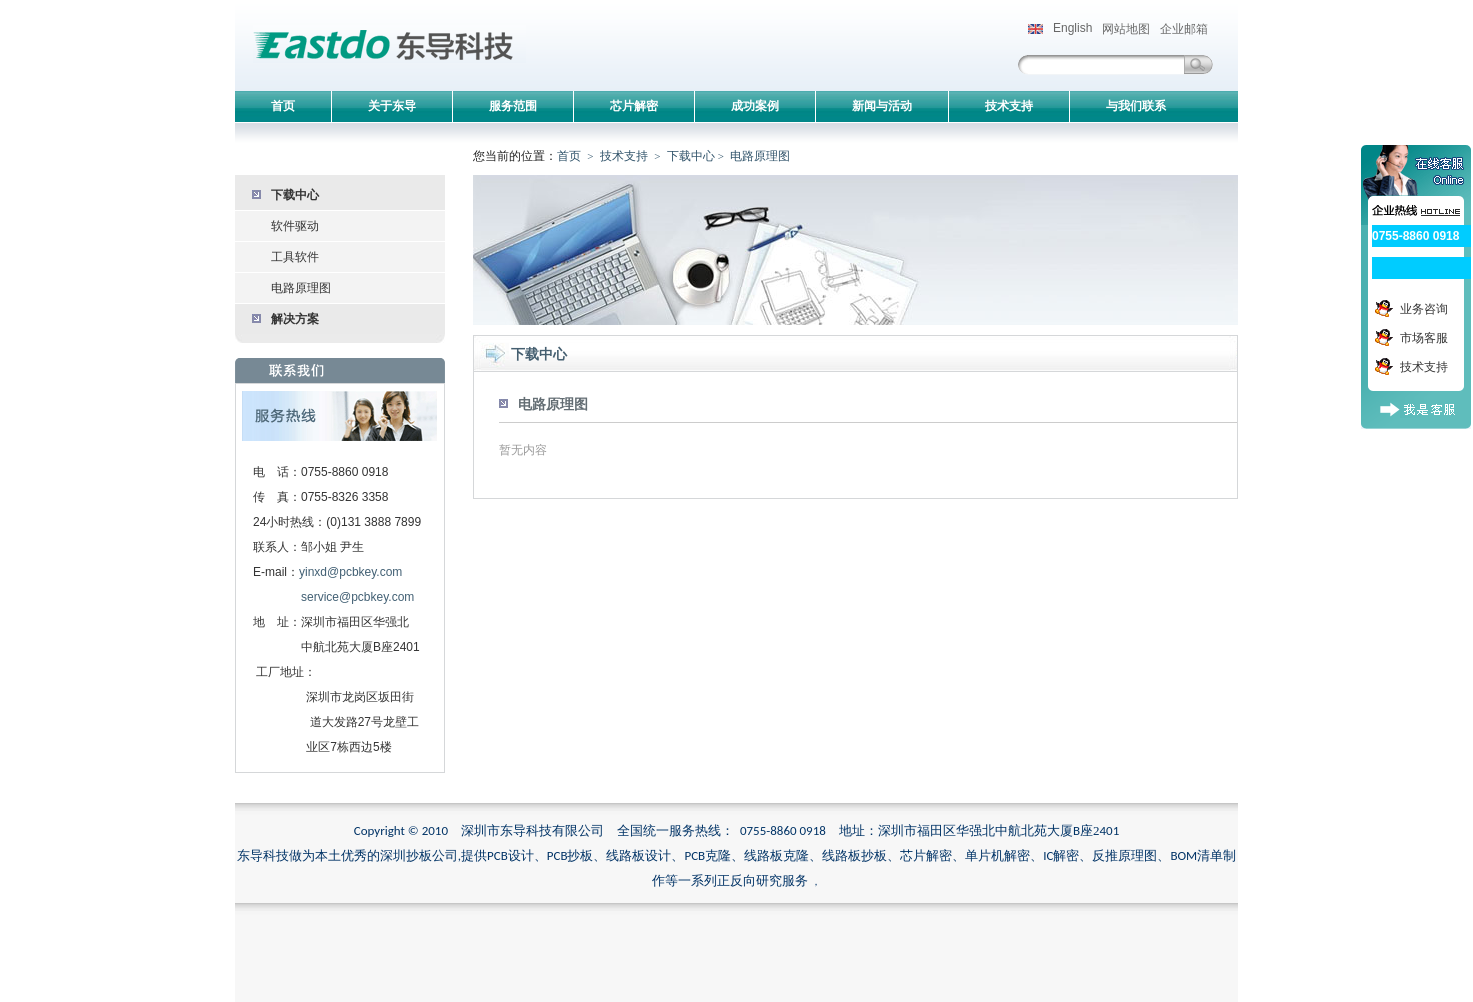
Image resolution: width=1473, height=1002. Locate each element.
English (1060, 28)
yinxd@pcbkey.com (350, 572)
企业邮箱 (1184, 29)
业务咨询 (1424, 309)
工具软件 (295, 257)
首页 (569, 156)
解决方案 (295, 319)
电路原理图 (301, 288)
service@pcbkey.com (357, 597)
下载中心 (295, 195)
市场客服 (1424, 338)
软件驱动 (295, 226)
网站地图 (1126, 29)
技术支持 (624, 156)
